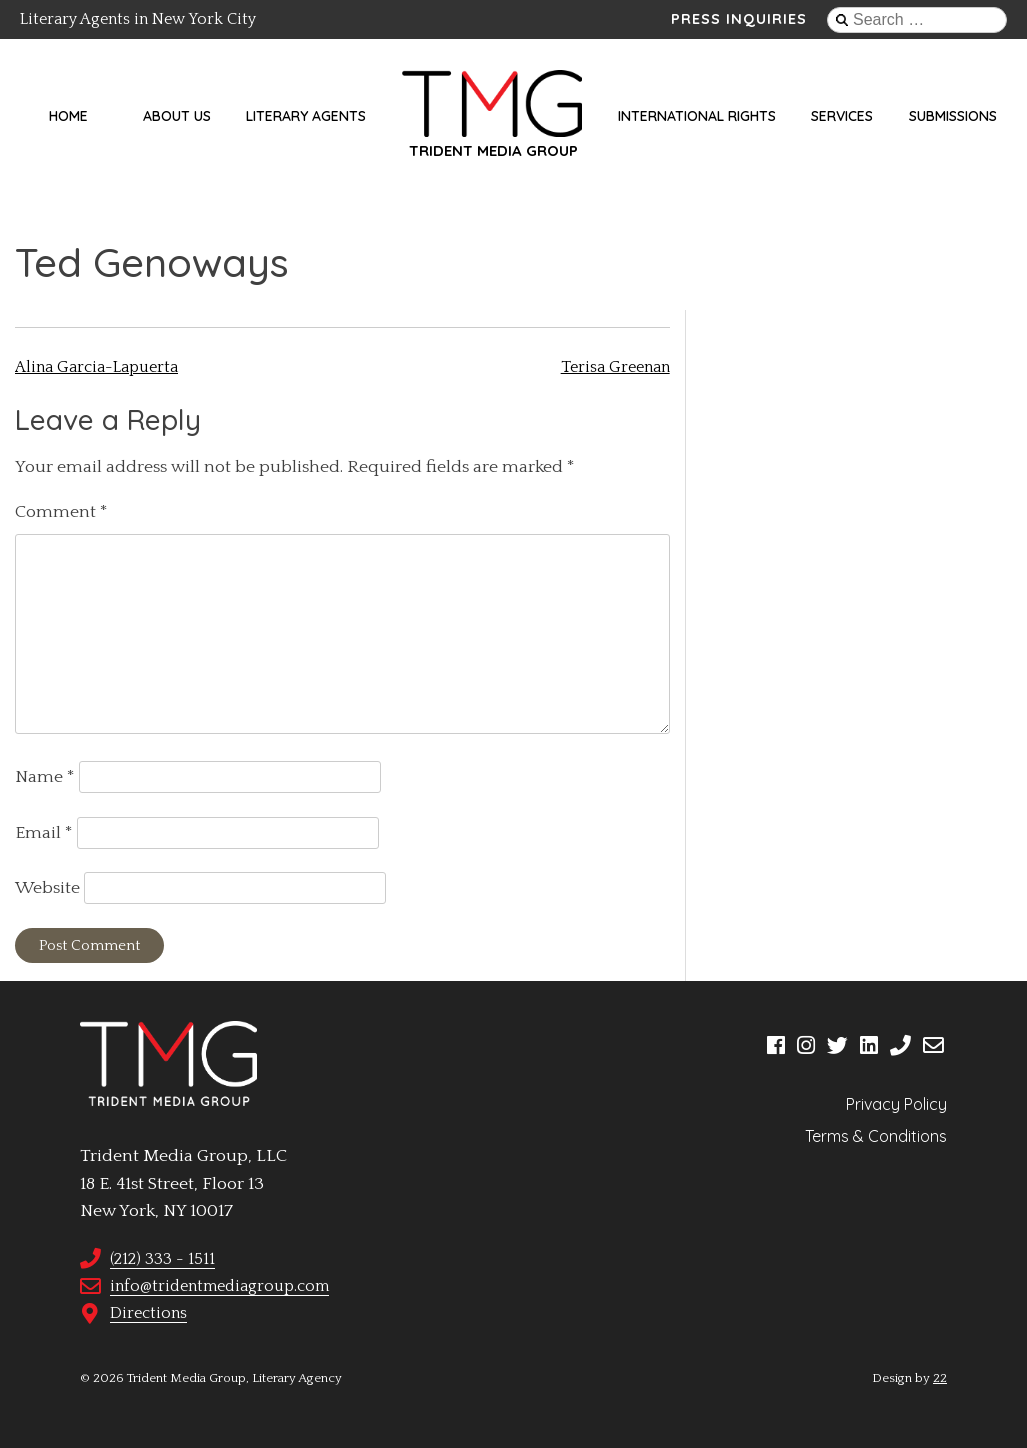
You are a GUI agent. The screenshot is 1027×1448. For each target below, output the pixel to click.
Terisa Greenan (615, 367)
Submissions (953, 116)
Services (842, 116)
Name (45, 777)
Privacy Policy (896, 1104)
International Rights (697, 116)
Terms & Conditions (876, 1136)
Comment (61, 512)
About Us (177, 116)
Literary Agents (306, 116)
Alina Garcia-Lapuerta (96, 367)
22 (940, 1378)
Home (68, 116)
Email (44, 833)
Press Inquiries (739, 19)
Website (47, 888)
